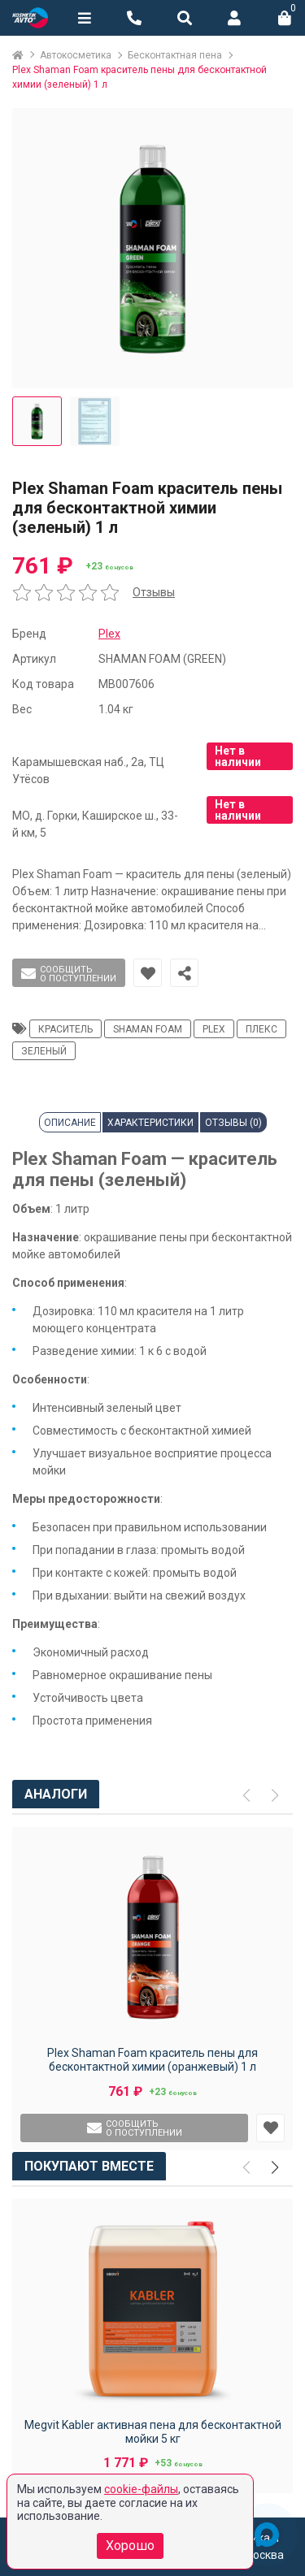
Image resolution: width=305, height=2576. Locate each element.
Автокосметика (75, 55)
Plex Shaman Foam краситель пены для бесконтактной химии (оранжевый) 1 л (152, 2059)
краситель (65, 1029)
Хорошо (130, 2545)
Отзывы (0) (233, 1122)
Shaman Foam (147, 1029)
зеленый (44, 1051)
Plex (109, 633)
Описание (70, 1122)
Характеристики (150, 1122)
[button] (274, 2168)
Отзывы (154, 592)
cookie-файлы (141, 2489)
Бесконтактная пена (175, 55)
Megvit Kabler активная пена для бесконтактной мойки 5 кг (152, 2431)
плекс (261, 1029)
